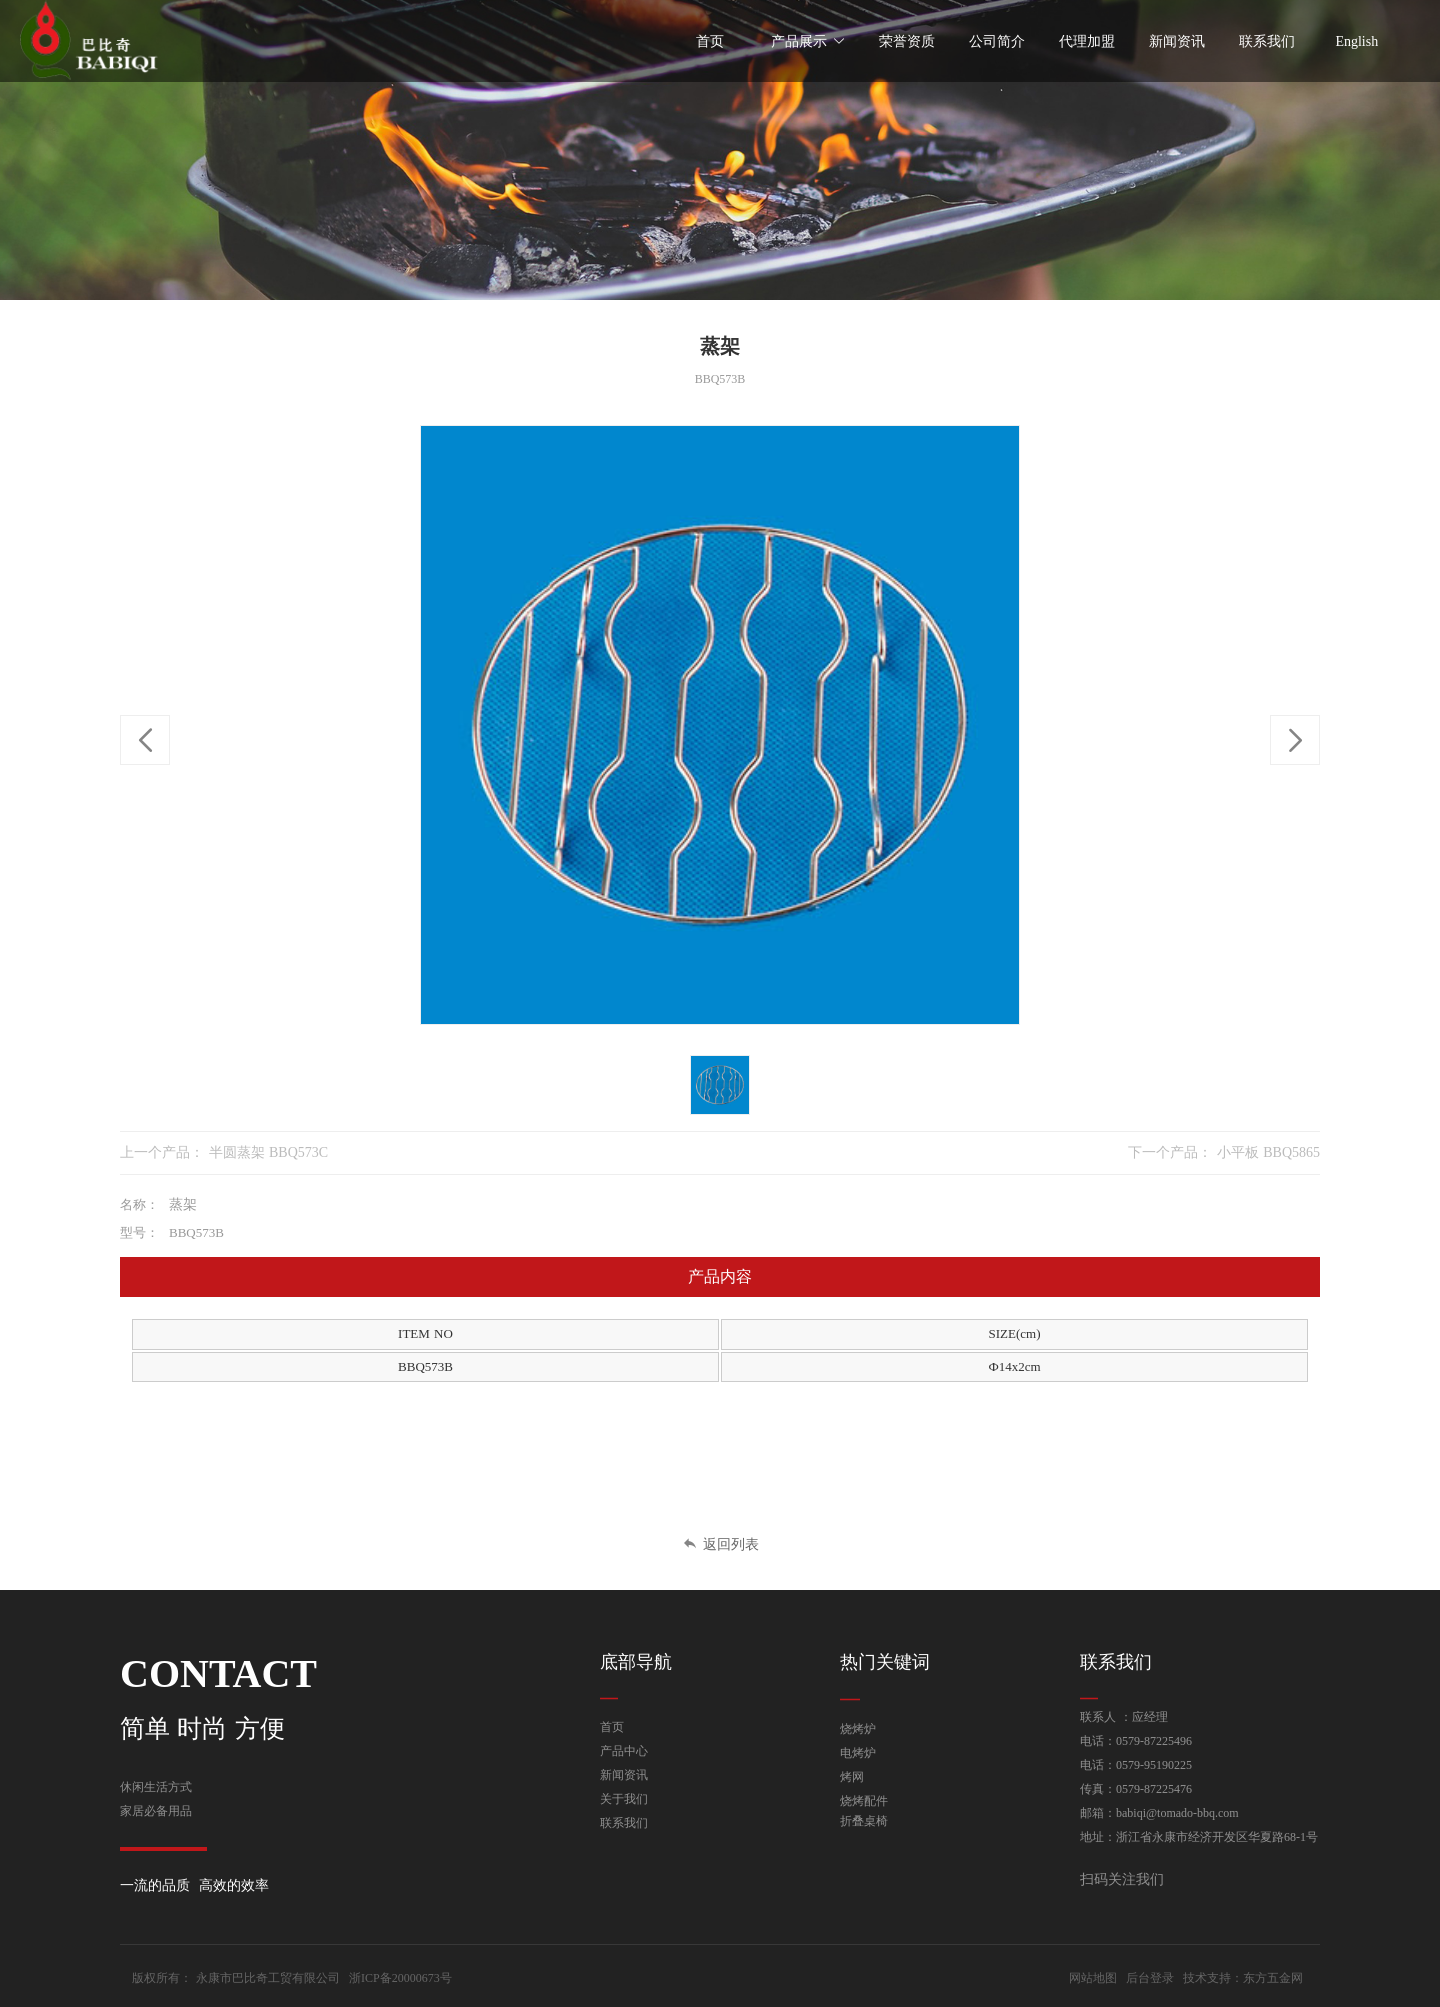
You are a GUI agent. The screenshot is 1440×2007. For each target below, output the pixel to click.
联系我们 (624, 1823)
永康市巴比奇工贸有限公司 (268, 1978)
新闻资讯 (624, 1775)
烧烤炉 (858, 1729)
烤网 (852, 1777)
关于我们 (624, 1799)
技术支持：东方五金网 (1243, 1978)
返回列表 (720, 1544)
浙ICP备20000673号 (400, 1978)
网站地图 (1093, 1978)
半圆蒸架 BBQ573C (269, 1152)
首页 (612, 1727)
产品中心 (624, 1751)
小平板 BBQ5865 (1268, 1152)
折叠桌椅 (864, 1821)
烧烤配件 (864, 1801)
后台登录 (1150, 1978)
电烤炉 (858, 1753)
